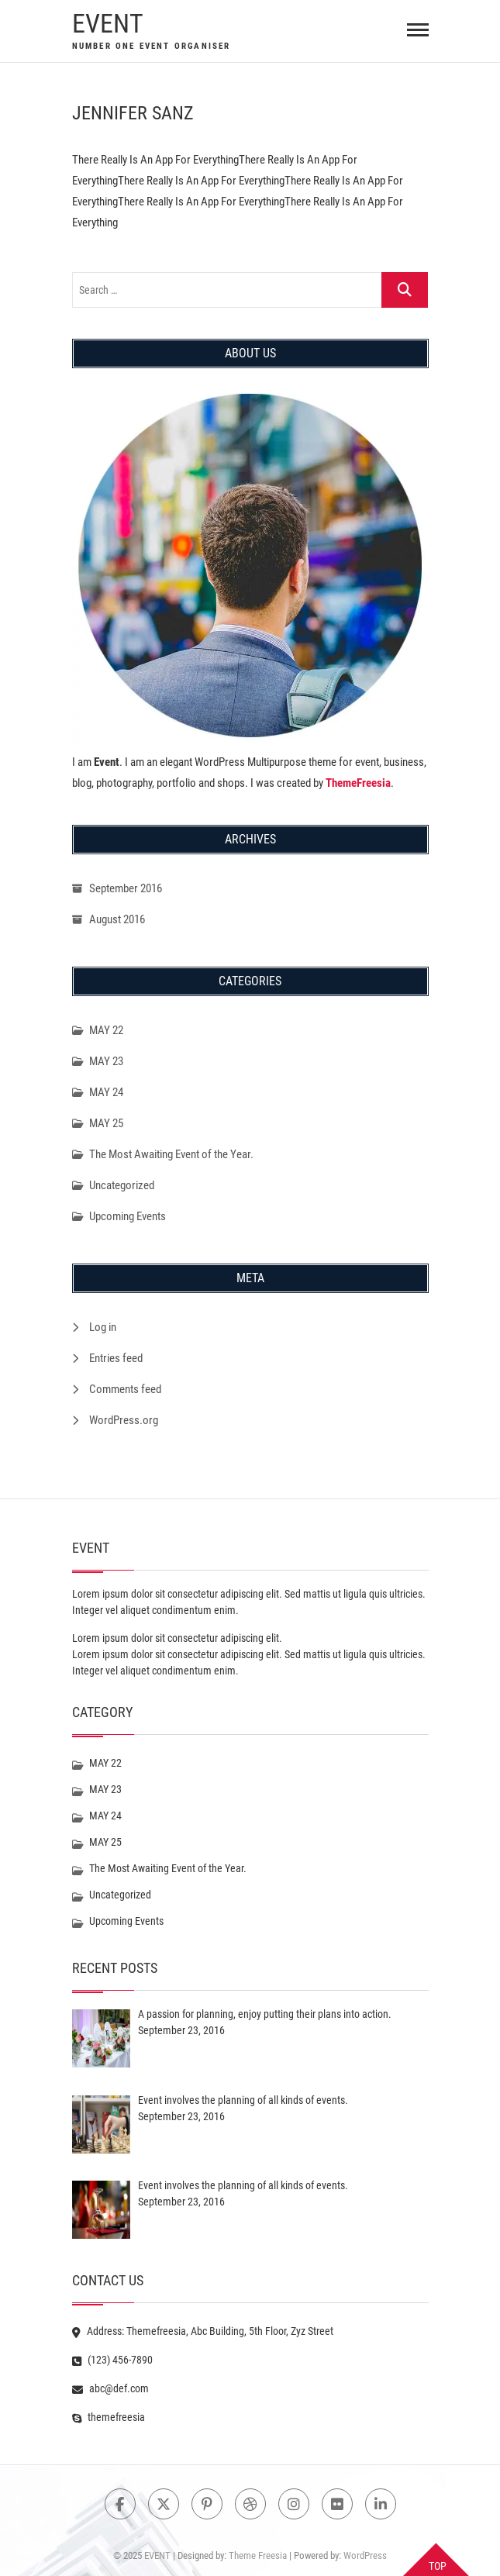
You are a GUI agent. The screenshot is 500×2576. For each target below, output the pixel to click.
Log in (102, 1327)
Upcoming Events (127, 1216)
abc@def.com (110, 2388)
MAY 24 (106, 1092)
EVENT (107, 23)
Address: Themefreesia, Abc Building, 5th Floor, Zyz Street (202, 2331)
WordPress (365, 2555)
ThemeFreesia (358, 783)
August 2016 (117, 919)
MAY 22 (106, 1030)
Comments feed (125, 1389)
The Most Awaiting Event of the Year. (171, 1154)
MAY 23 (106, 1061)
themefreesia (108, 2417)
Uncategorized (121, 1185)
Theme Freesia (258, 2555)
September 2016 (125, 888)
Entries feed (116, 1358)
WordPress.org (123, 1420)
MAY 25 (106, 1123)
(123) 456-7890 (112, 2360)
